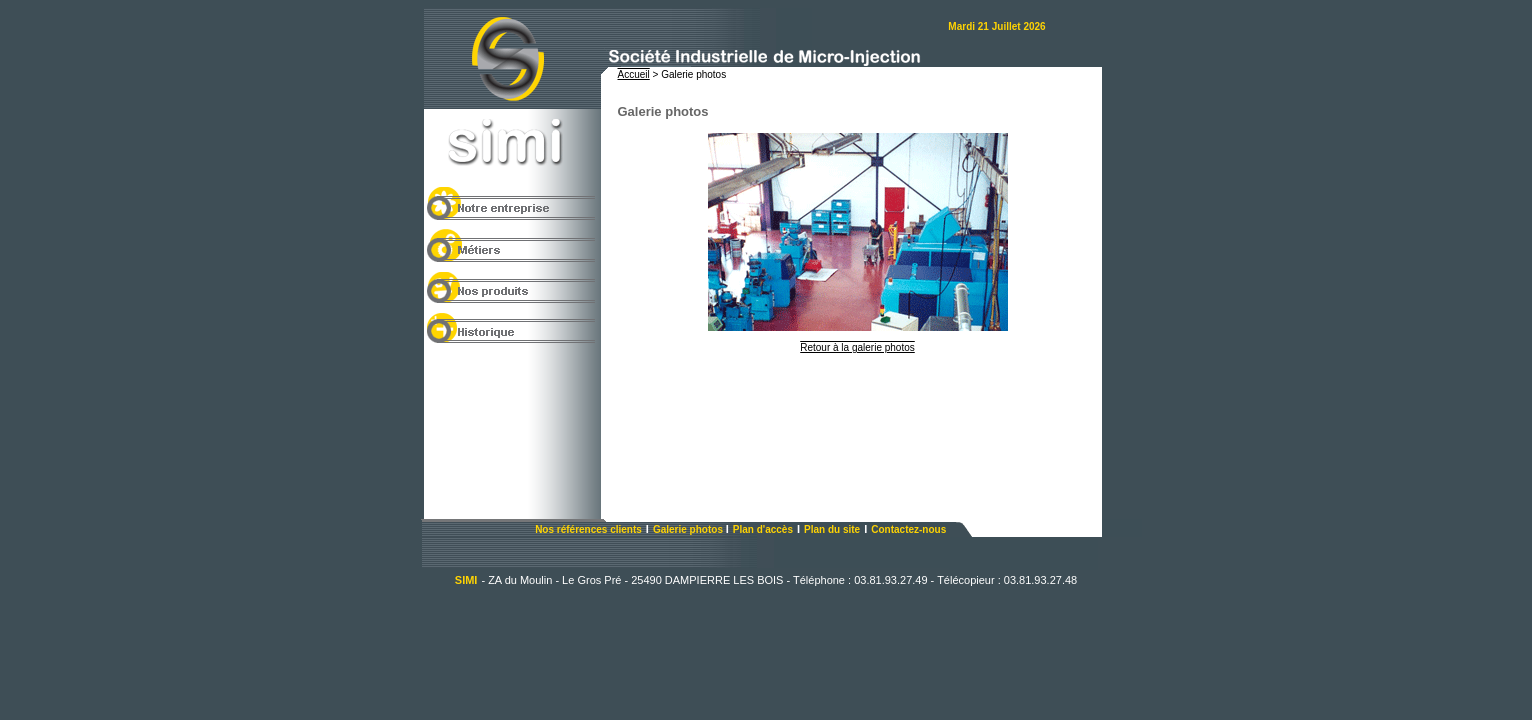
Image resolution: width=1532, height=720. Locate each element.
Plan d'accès (763, 529)
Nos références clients (588, 529)
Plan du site (832, 529)
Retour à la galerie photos (857, 347)
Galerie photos (689, 529)
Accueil (634, 74)
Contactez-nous (908, 529)
